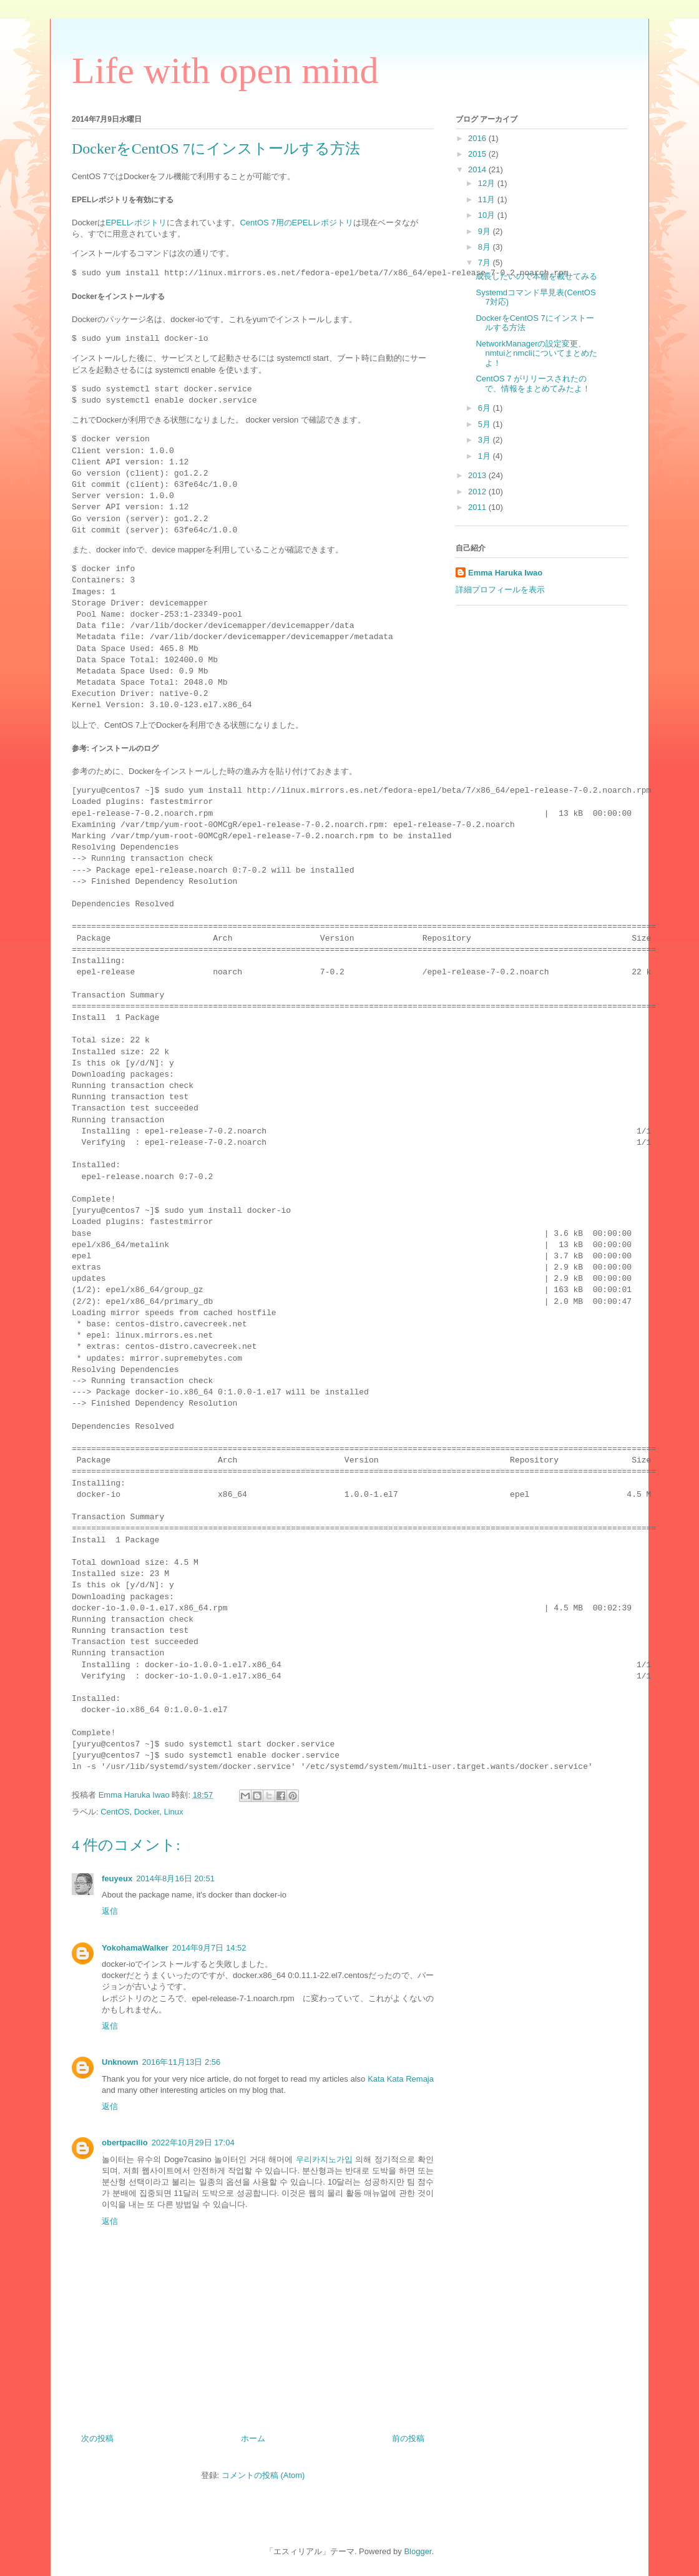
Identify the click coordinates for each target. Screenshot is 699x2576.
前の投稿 (408, 2438)
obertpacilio (125, 2142)
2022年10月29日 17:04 (193, 2142)
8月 (485, 247)
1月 (485, 456)
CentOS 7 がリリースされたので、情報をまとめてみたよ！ (533, 383)
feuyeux (117, 1878)
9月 (485, 231)
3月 (485, 439)
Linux (173, 1811)
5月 (485, 424)
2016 (478, 138)
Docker (146, 1811)
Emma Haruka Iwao (135, 1795)
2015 (478, 154)
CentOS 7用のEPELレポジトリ (296, 222)
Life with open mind (225, 70)
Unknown (120, 2062)
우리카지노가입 (324, 2159)
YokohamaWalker (135, 1947)
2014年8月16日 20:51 (175, 1878)
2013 (478, 475)
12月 (487, 183)
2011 (478, 507)
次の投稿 (97, 2438)
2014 (478, 169)
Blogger (417, 2551)
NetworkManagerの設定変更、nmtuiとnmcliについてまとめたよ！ (536, 353)
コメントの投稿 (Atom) (263, 2475)
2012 (478, 491)
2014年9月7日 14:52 (209, 1947)
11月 (487, 199)
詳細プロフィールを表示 (500, 589)
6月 (485, 408)
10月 (487, 215)
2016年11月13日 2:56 (181, 2062)
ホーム (253, 2438)
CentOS (114, 1811)
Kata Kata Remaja (401, 2079)
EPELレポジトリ (136, 222)
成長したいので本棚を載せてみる (536, 276)
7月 (485, 262)
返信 (110, 1911)
